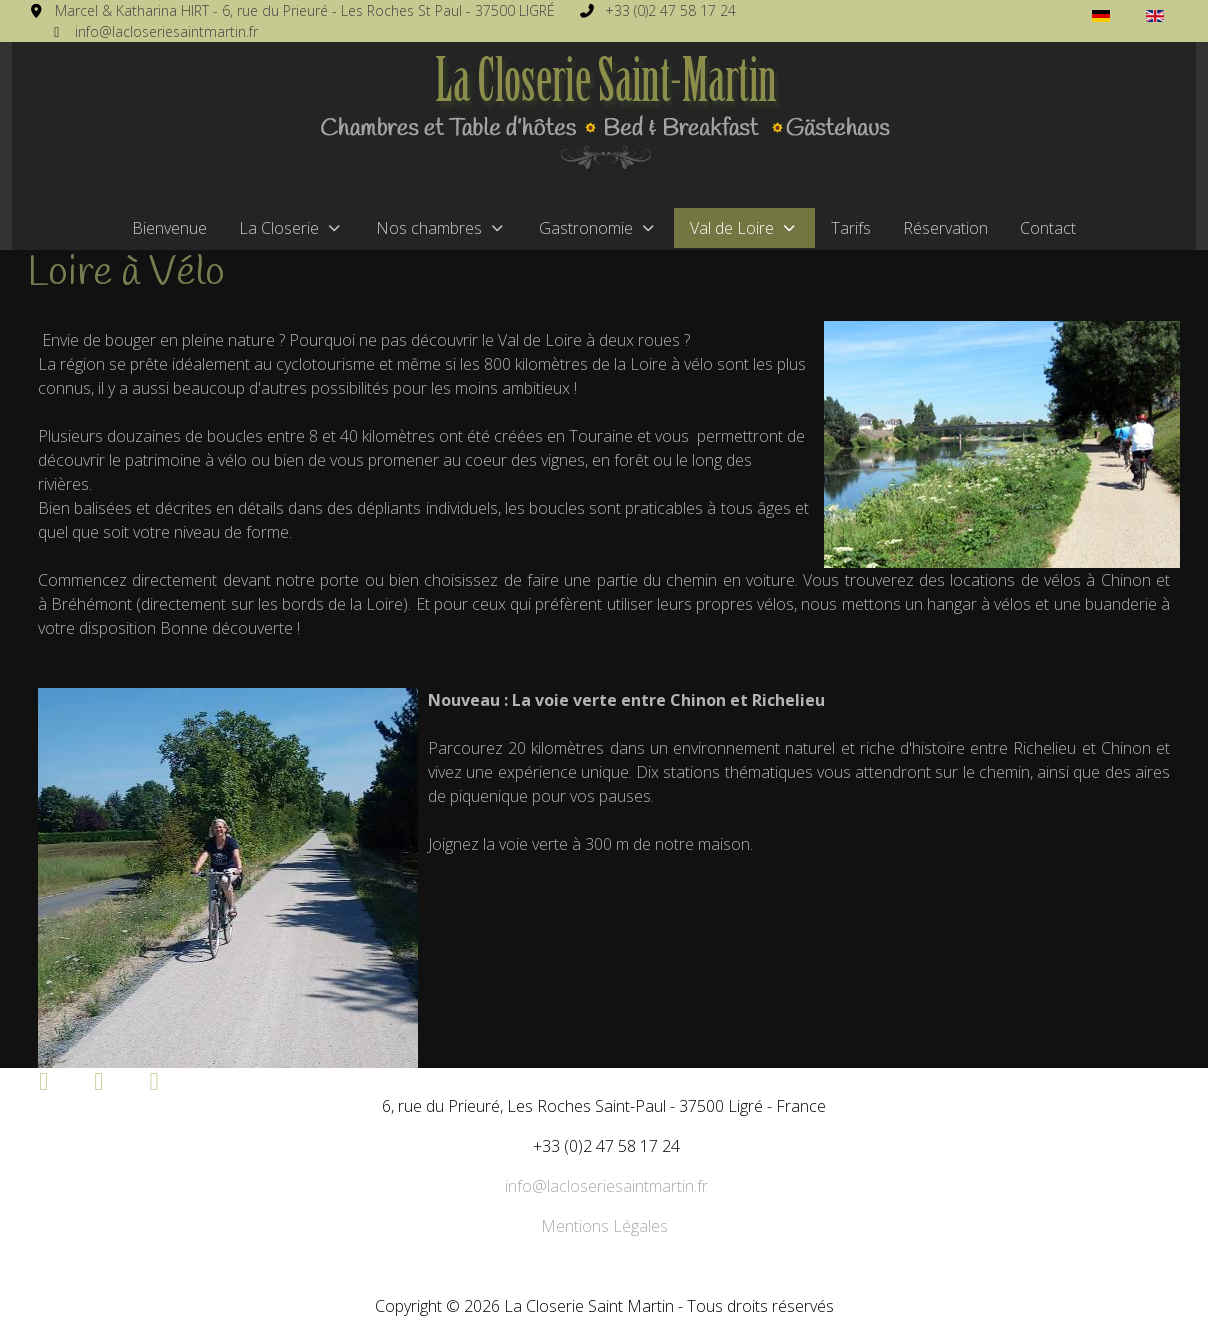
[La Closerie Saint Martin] (604, 116)
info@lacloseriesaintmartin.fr (166, 31)
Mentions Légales (604, 1226)
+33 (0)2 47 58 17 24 (670, 10)
